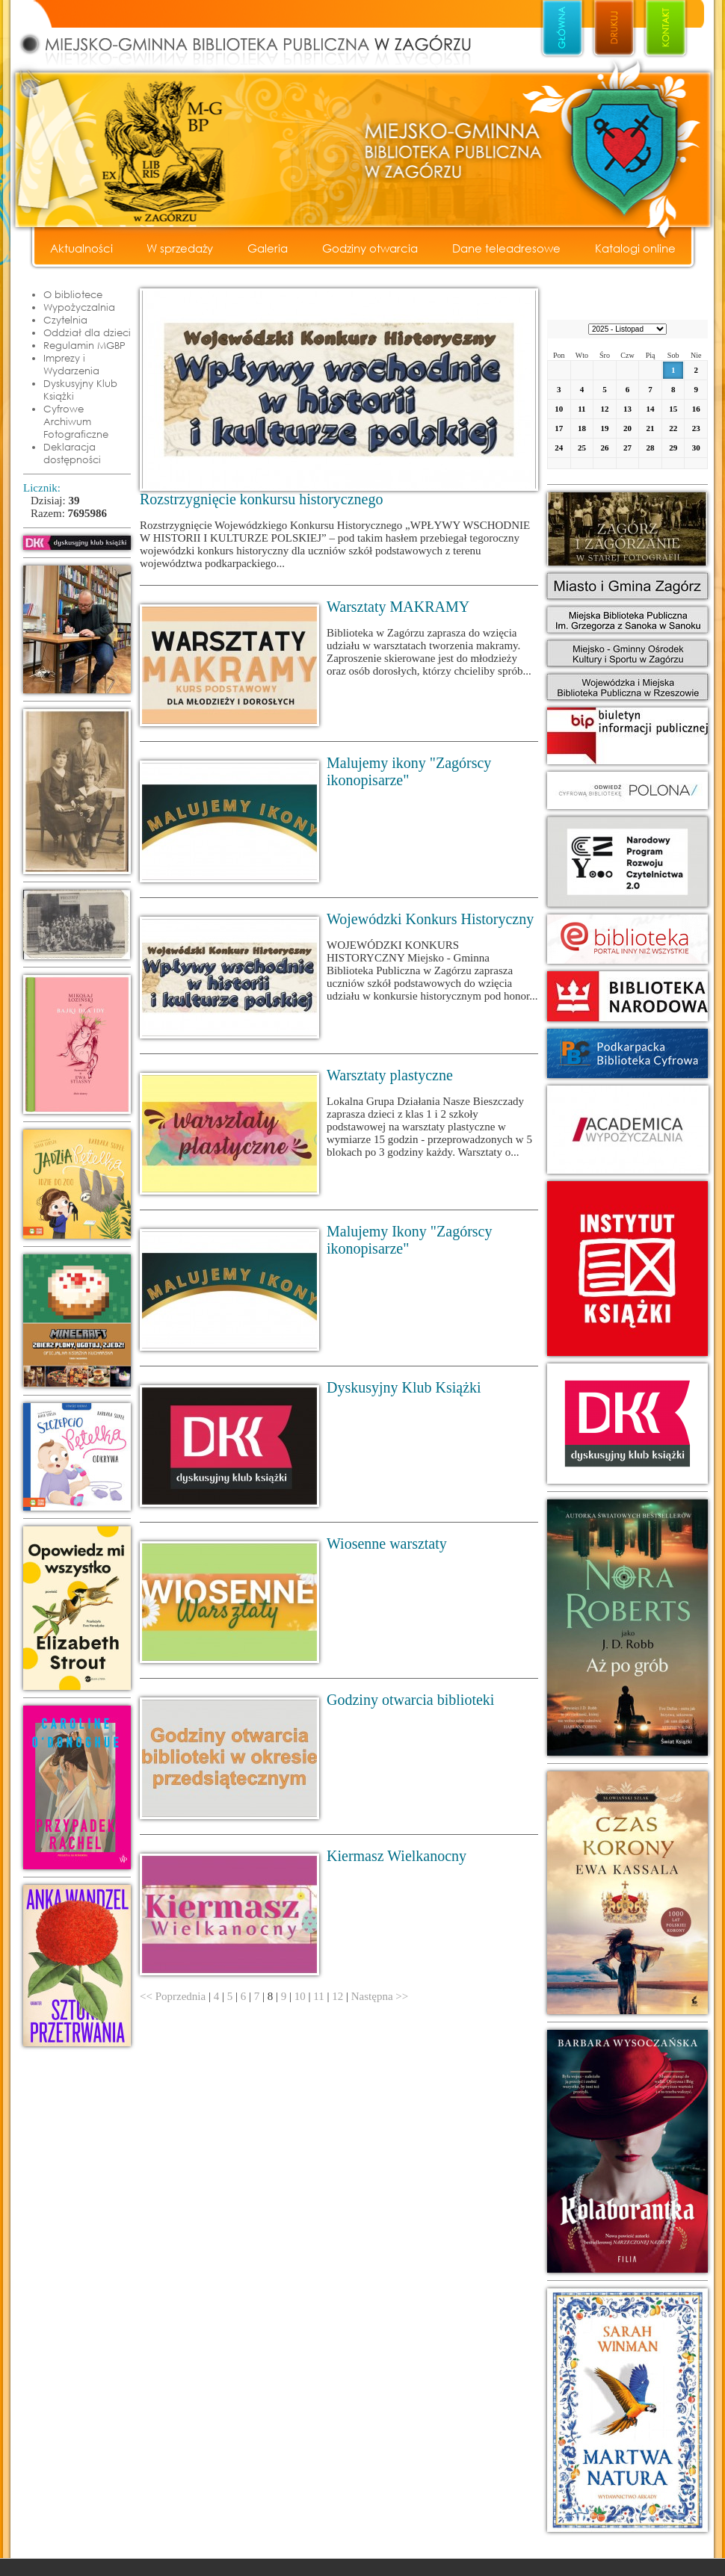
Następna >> (379, 1996)
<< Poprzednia (173, 1996)
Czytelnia (65, 320)
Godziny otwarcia (370, 248)
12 (337, 1996)
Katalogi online (635, 248)
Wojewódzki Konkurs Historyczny (430, 919)
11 (318, 1996)
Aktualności (81, 248)
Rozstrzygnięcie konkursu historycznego (261, 499)
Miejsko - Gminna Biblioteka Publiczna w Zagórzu (261, 34)
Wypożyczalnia (79, 307)
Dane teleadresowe (506, 248)
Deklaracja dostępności (72, 453)
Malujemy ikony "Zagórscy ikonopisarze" (409, 771)
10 (300, 1996)
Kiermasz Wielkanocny (396, 1856)
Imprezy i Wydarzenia (71, 364)
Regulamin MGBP (84, 345)
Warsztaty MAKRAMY (398, 606)
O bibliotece (72, 294)
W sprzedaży (179, 248)
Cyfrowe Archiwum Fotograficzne (75, 421)
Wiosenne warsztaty (387, 1543)
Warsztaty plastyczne (390, 1075)
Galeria (267, 248)
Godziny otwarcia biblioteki (410, 1699)
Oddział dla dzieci (87, 332)
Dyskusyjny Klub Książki (80, 389)
